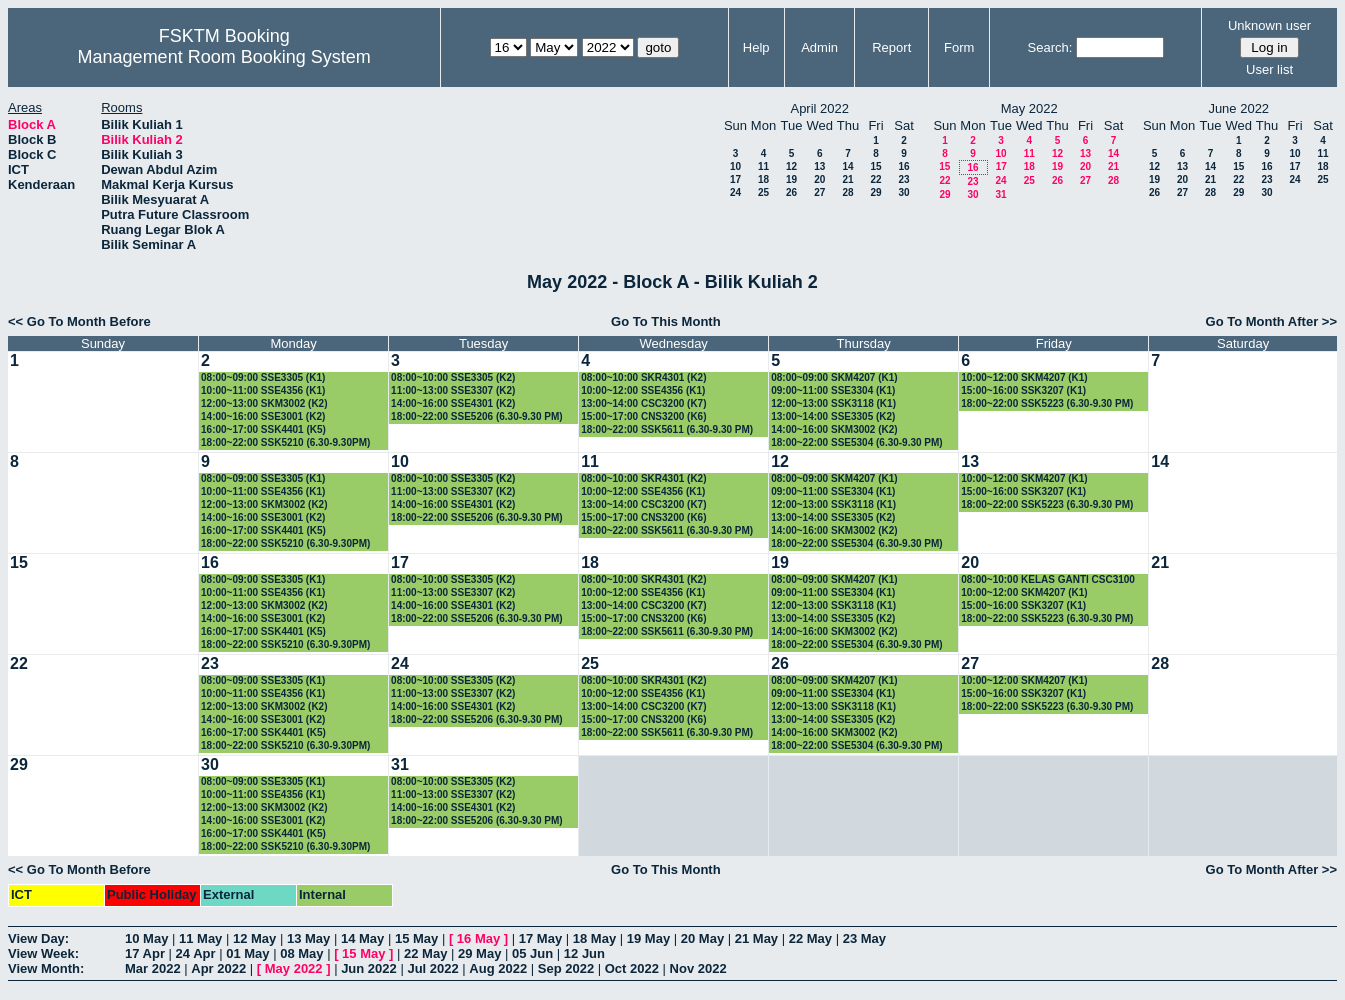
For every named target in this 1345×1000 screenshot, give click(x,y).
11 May (200, 938)
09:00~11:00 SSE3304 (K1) (833, 390)
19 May (648, 938)
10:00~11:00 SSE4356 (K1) (263, 390)
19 (791, 179)
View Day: (38, 938)
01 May (247, 953)
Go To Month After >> (1271, 321)
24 (735, 192)
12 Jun (584, 953)
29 (875, 192)
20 (819, 179)
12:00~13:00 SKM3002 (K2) (264, 403)
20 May (702, 938)
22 (875, 179)
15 (875, 166)
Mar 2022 (153, 968)
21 (847, 179)
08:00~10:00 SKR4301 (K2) (643, 377)
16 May (478, 938)
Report (891, 47)
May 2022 (294, 968)
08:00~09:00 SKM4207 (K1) (834, 377)
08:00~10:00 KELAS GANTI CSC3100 (1048, 579)
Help (756, 47)
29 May (479, 953)
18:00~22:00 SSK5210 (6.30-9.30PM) (285, 442)
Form (959, 47)
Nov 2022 (698, 968)
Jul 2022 (432, 968)
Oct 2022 (632, 968)
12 (791, 166)
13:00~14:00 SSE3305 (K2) (833, 416)
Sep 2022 (566, 968)
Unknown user (1269, 25)
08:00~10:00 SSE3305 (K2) (453, 377)
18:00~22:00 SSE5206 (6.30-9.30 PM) (477, 416)
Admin (819, 47)
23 (903, 179)
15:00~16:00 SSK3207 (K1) (1023, 390)
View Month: (46, 968)
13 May (308, 938)
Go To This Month (666, 321)
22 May (810, 938)
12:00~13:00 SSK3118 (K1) (833, 403)
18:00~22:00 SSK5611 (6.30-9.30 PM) (667, 429)
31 (1000, 194)
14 (847, 166)
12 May (254, 938)
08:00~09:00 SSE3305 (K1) (263, 377)
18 (763, 179)
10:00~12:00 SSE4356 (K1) (643, 390)
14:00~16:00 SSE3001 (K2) (263, 416)
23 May (864, 938)
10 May (146, 938)
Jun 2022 (369, 968)
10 (735, 166)
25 (763, 192)
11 (763, 166)
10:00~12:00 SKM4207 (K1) (1024, 377)
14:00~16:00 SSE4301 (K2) (453, 403)
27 (819, 192)
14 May (362, 938)
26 (791, 192)
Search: (1050, 47)
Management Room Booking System (224, 57)
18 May (594, 938)
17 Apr (145, 953)
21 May (756, 938)
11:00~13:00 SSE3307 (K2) (453, 390)
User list (1269, 69)
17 (735, 179)
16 (903, 166)
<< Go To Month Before (79, 321)
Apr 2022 (218, 968)
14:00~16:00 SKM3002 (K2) (834, 429)
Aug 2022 (498, 968)
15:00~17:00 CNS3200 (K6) (643, 416)
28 (847, 192)
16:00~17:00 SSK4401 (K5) (263, 429)
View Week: (43, 953)
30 (903, 192)
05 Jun (532, 953)
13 (819, 166)
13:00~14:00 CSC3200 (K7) (643, 403)
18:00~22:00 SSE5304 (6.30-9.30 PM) (857, 442)
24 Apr (196, 953)
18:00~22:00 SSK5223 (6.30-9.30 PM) (1047, 403)
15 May (416, 938)
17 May (540, 938)
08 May (301, 953)
